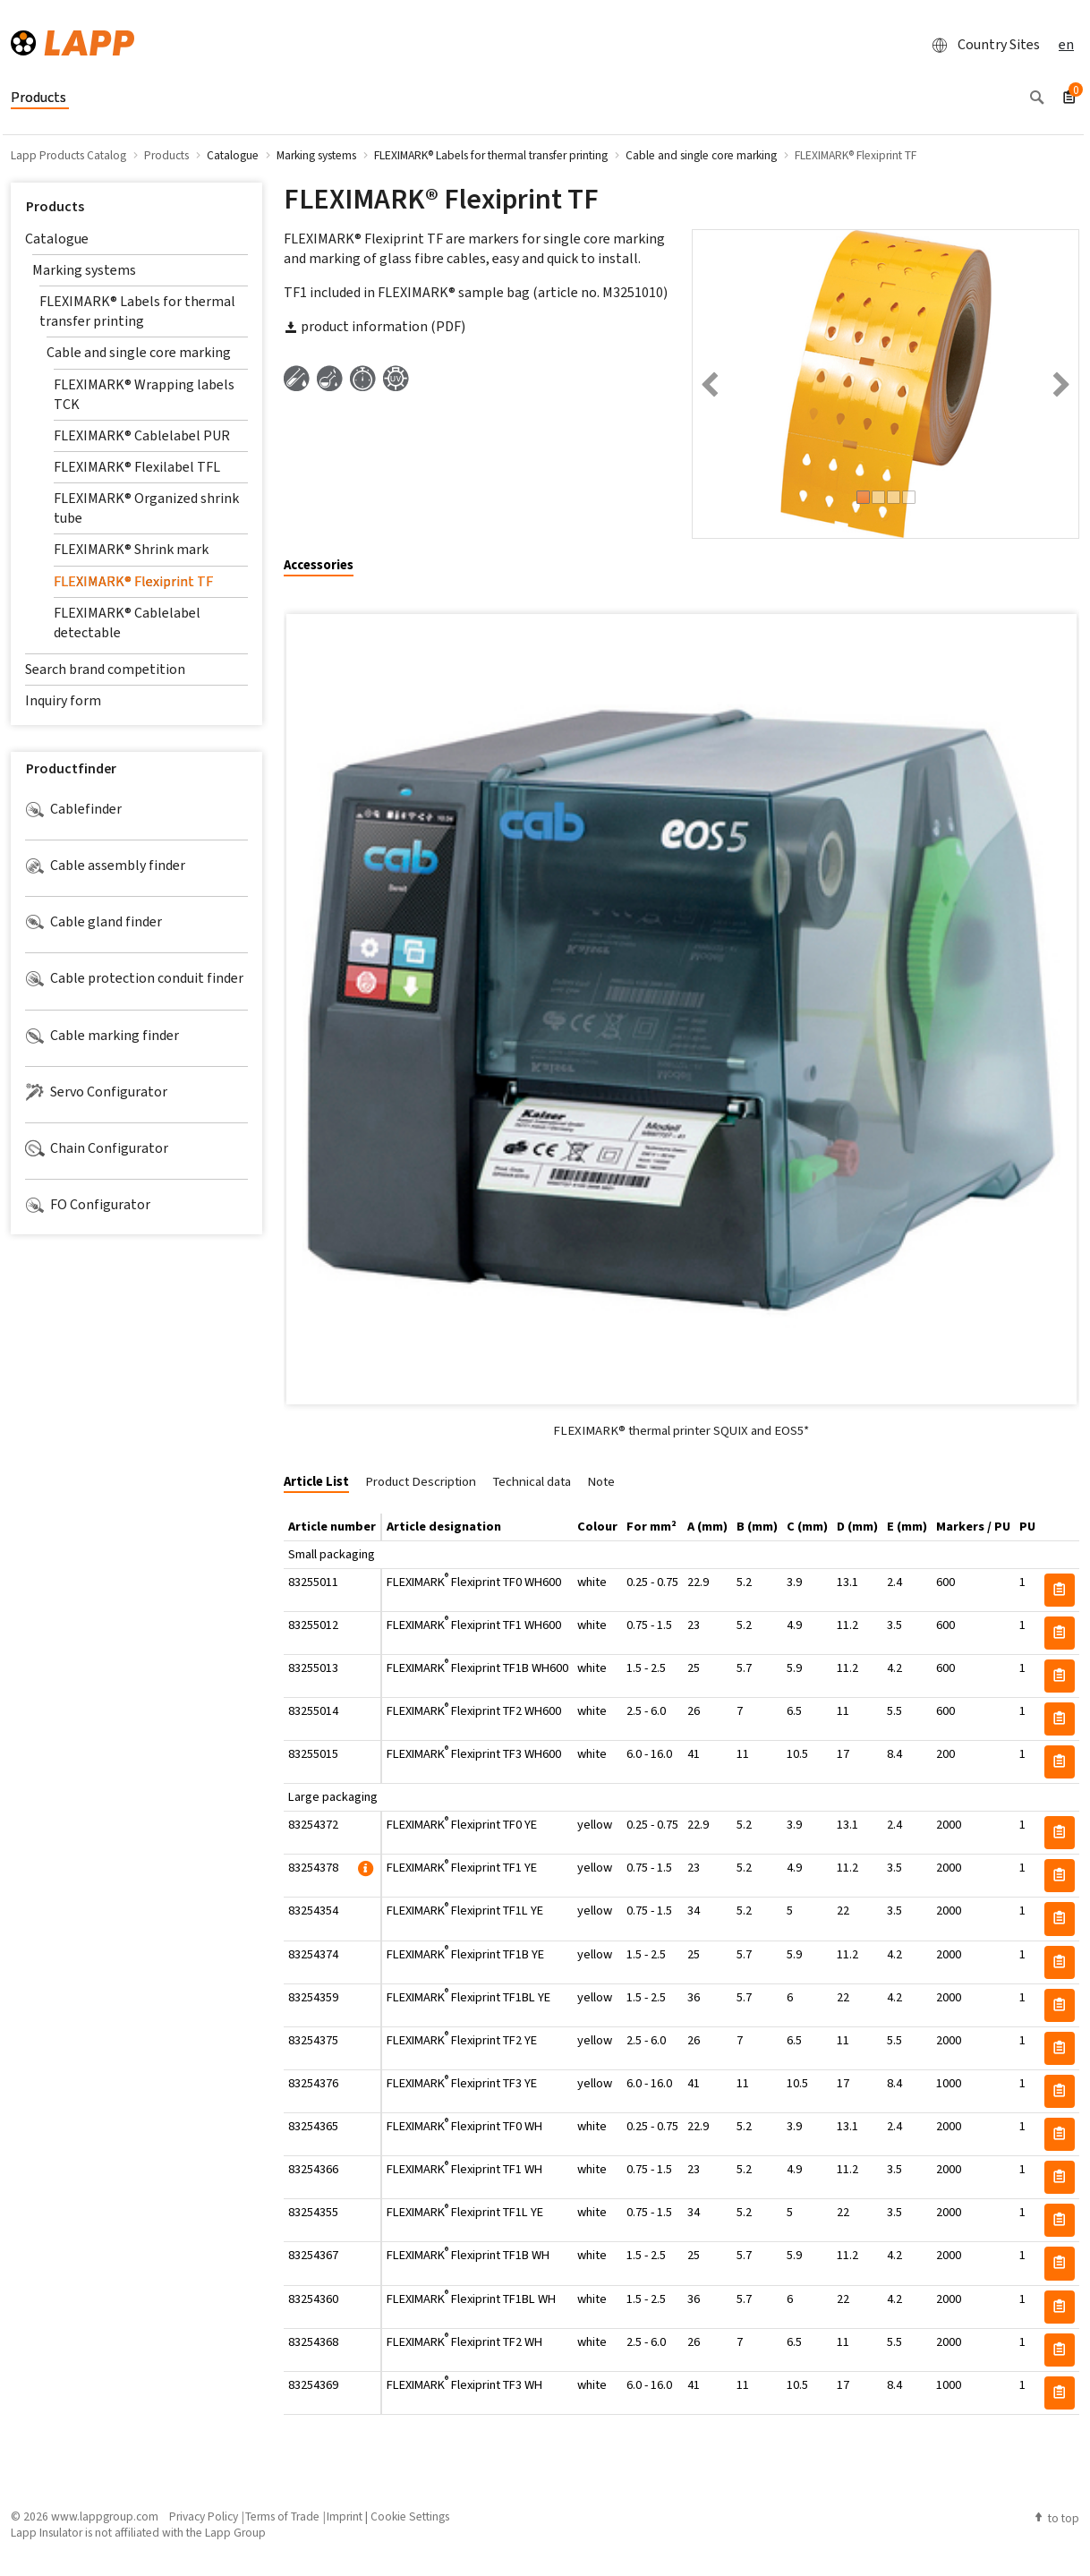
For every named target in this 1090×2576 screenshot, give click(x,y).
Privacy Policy (203, 2516)
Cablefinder (73, 809)
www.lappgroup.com (104, 2516)
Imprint (344, 2516)
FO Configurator (87, 1205)
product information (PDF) (374, 326)
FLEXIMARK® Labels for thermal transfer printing (137, 311)
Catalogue (57, 238)
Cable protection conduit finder (134, 978)
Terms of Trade (282, 2516)
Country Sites (981, 45)
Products (55, 206)
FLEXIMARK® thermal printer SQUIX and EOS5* (681, 1430)
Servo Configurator (96, 1092)
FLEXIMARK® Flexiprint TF (133, 581)
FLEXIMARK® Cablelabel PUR (142, 435)
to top (1056, 2518)
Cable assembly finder (105, 865)
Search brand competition (105, 669)
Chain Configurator (96, 1148)
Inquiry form (63, 700)
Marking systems (84, 269)
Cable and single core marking (139, 352)
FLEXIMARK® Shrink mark (131, 549)
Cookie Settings (409, 2516)
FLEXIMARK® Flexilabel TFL (137, 466)
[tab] (325, 566)
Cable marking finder (102, 1035)
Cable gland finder (93, 922)
